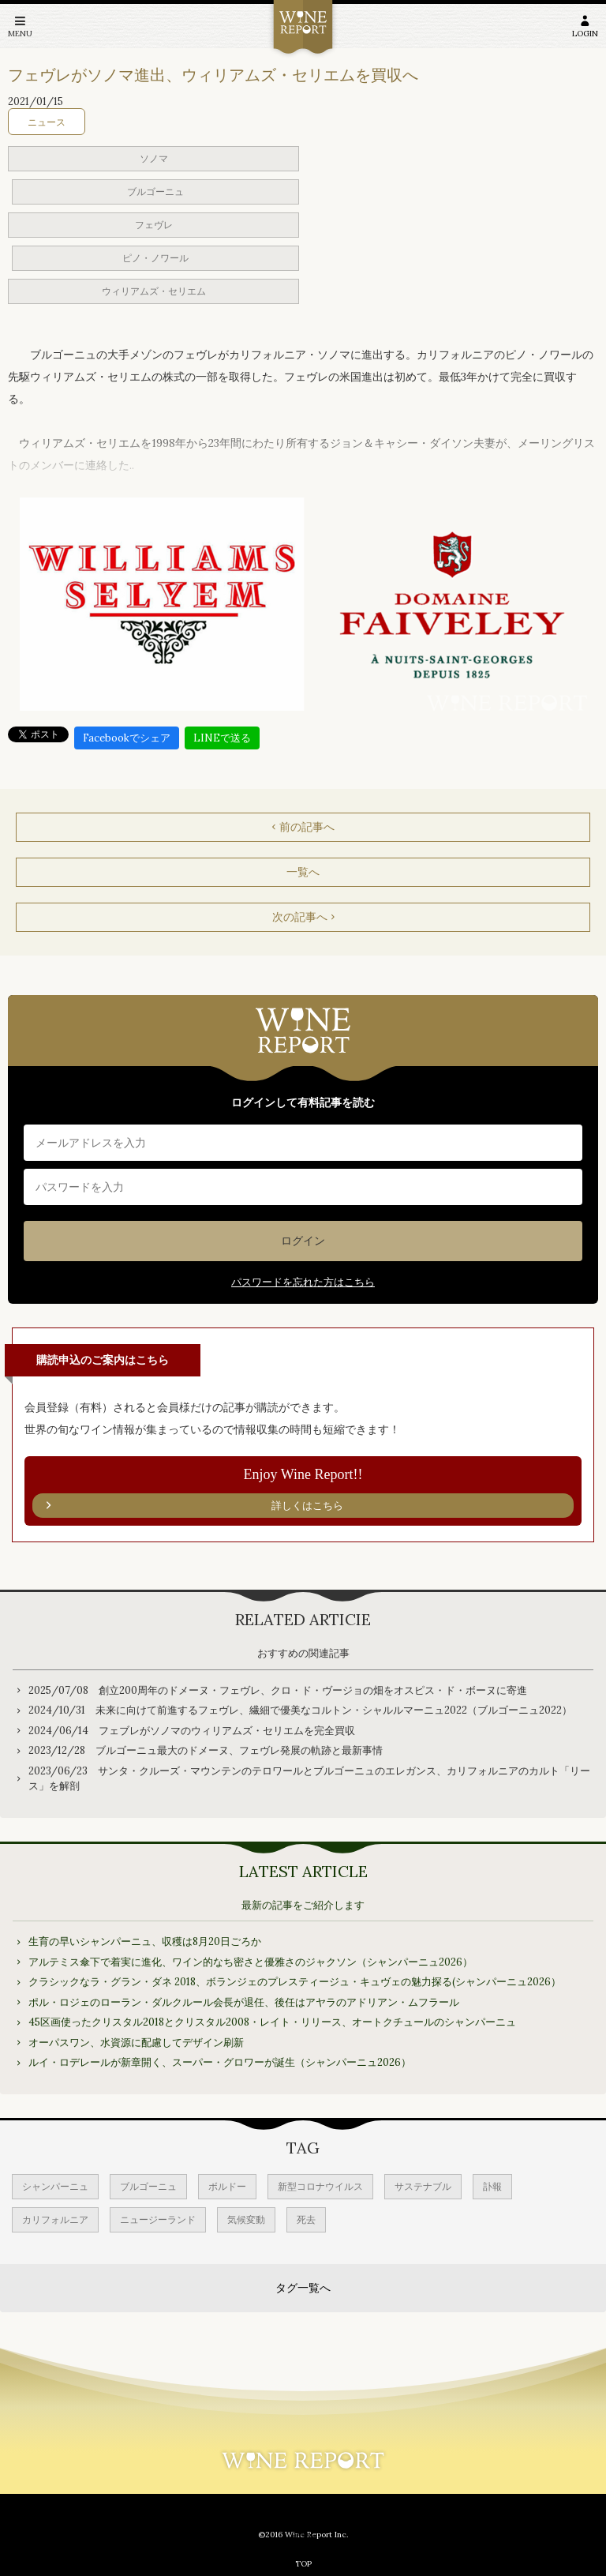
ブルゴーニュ (155, 191)
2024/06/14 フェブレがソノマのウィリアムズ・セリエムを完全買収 (191, 1730)
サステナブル (423, 2186)
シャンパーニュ (55, 2186)
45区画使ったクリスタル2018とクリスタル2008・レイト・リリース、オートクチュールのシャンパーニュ (272, 2022)
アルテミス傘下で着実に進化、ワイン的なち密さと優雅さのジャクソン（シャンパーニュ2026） (250, 1962)
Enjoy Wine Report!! (303, 1492)
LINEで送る (222, 738)
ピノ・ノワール (155, 258)
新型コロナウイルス (320, 2186)
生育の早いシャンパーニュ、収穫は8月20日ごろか (144, 1941)
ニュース (46, 122)
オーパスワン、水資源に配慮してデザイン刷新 (136, 2042)
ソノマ (154, 158)
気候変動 (246, 2219)
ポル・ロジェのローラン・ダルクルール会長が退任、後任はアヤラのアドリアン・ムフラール (243, 2002)
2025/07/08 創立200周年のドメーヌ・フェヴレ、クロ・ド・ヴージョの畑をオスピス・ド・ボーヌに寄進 (277, 1690)
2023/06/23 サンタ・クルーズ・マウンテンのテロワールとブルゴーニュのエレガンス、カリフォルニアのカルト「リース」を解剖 (309, 1778)
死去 (306, 2219)
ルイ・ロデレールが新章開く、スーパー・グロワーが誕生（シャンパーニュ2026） (219, 2062)
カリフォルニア (55, 2219)
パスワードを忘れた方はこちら (303, 1282)
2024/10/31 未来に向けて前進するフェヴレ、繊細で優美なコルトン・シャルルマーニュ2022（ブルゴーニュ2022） (300, 1710)
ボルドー (227, 2186)
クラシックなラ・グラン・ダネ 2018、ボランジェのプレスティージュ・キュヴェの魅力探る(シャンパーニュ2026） (294, 1981)
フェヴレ (154, 225)
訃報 (492, 2186)
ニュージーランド (158, 2219)
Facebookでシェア (126, 738)
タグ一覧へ (303, 2288)
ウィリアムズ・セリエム (154, 291)
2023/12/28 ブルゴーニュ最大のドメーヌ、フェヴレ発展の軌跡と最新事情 (205, 1750)
